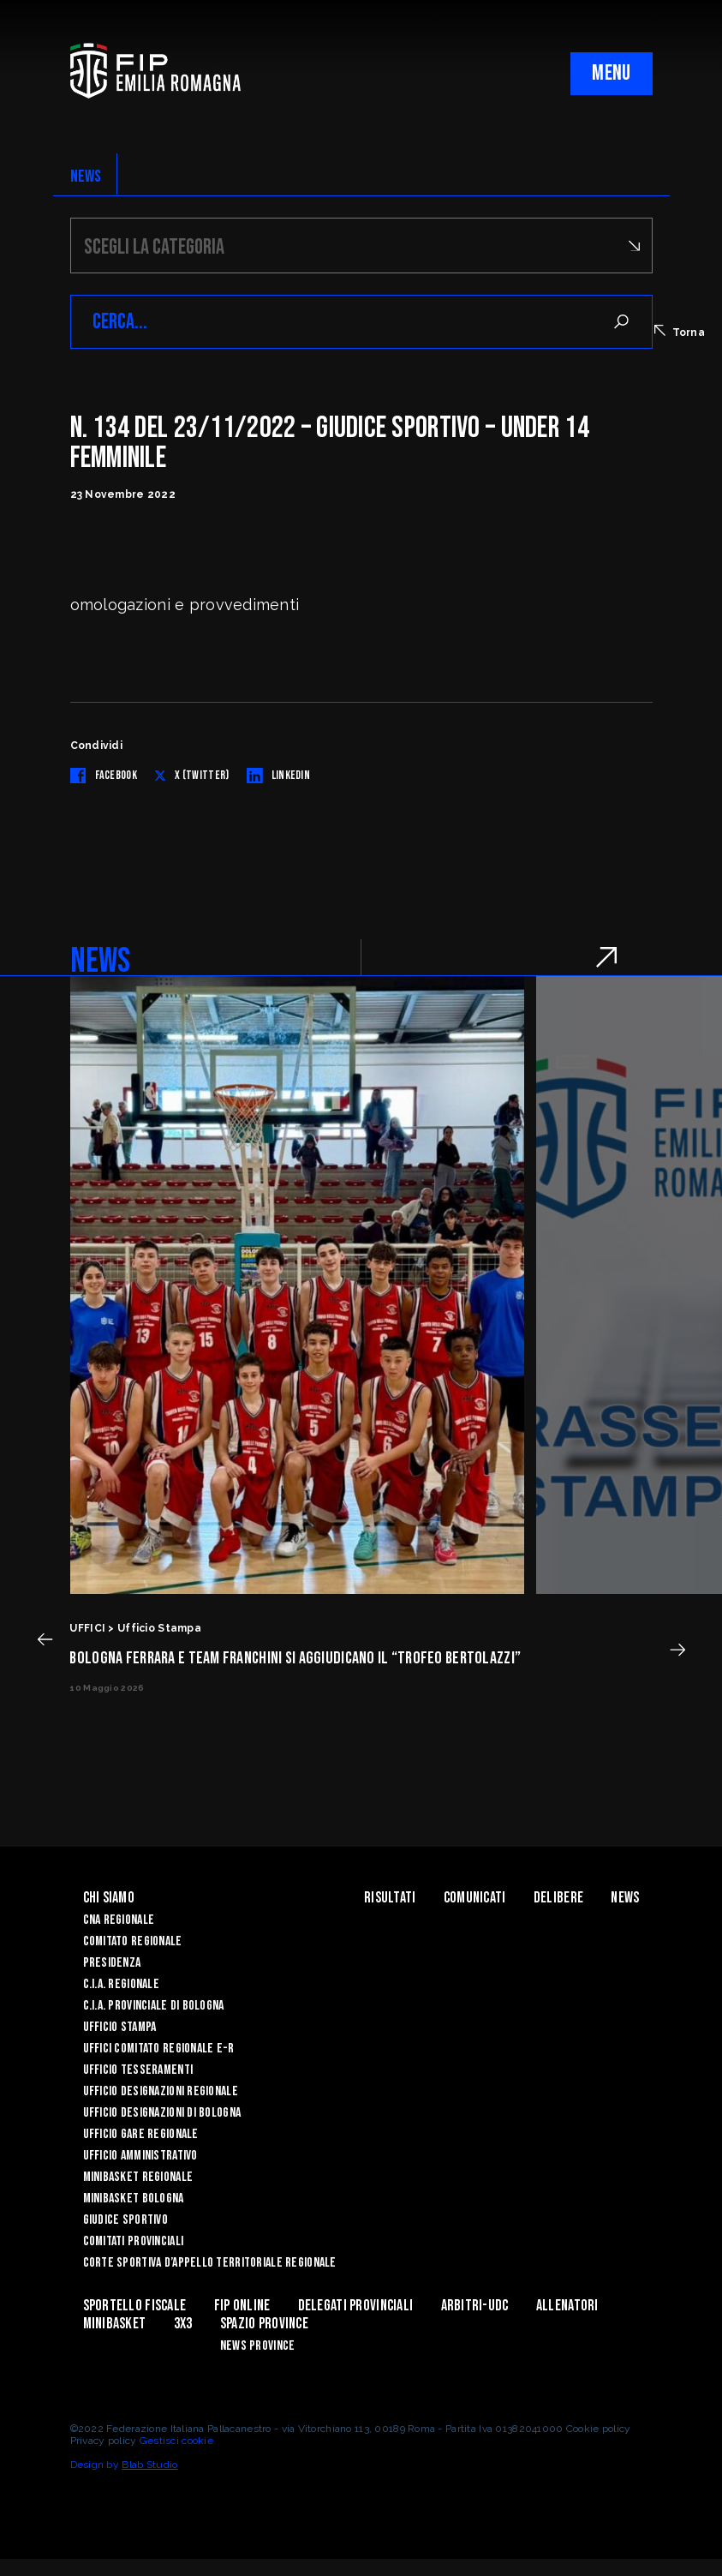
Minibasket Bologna (133, 2198)
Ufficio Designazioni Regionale (160, 2091)
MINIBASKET (114, 2324)
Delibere (558, 1898)
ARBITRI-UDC (475, 2306)
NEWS (86, 176)
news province (257, 2346)
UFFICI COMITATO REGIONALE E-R (159, 2048)
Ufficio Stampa (120, 2027)
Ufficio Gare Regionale (141, 2134)
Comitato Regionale (132, 1941)
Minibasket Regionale (138, 2177)
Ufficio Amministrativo (140, 2156)
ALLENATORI (567, 2306)
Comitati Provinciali (133, 2241)
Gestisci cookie (176, 2441)
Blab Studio (149, 2465)
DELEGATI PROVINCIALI (356, 2306)
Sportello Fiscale (135, 2306)
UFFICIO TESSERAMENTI (138, 2070)
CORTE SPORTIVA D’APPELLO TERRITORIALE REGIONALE (210, 2263)
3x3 (183, 2324)
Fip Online (242, 2306)
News (625, 1898)
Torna (679, 331)
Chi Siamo (109, 1898)
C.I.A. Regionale (121, 1984)
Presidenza (112, 1963)
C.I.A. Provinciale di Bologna (153, 2006)
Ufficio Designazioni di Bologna (162, 2113)
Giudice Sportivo (125, 2220)
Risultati (390, 1898)
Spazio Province (264, 2324)
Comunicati (475, 1898)
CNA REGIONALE (119, 1920)
